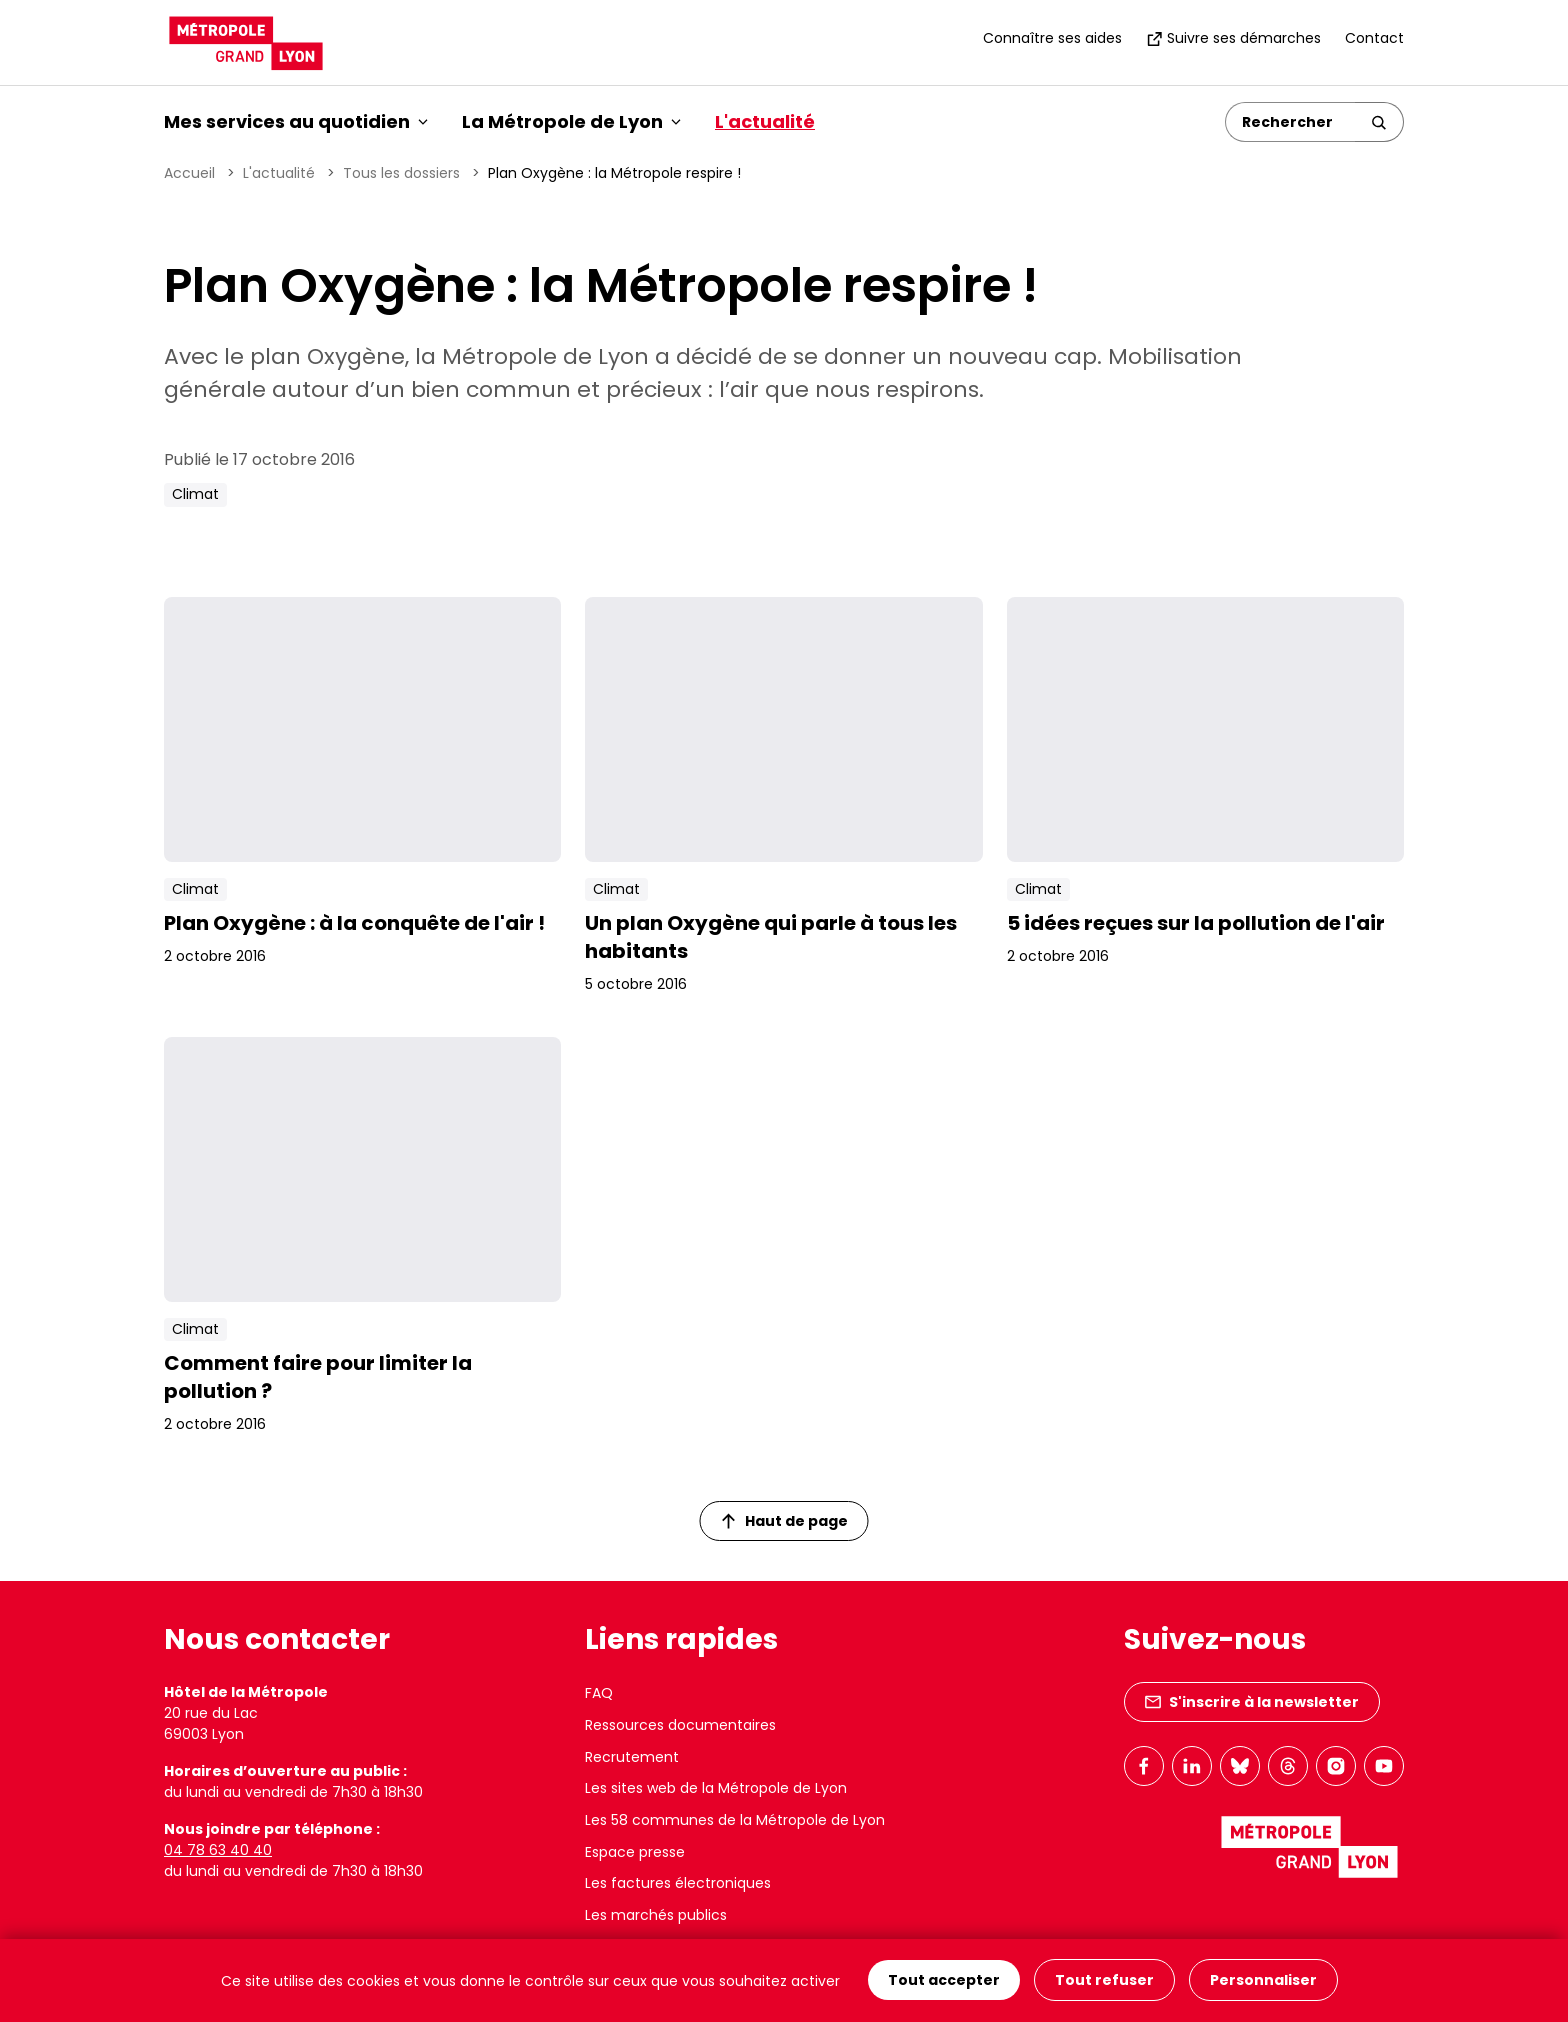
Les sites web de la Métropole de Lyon (716, 1788)
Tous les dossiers (401, 173)
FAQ (599, 1693)
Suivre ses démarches (1233, 38)
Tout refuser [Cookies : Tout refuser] (1104, 1981)
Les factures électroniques (678, 1883)
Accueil (189, 173)
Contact (1374, 38)
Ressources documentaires (680, 1725)
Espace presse (635, 1852)
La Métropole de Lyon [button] (571, 121)
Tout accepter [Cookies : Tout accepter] (944, 1981)
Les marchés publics (656, 1915)
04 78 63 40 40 (218, 1850)
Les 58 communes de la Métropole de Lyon (735, 1820)
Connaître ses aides (1052, 38)
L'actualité (765, 121)
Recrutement (632, 1757)
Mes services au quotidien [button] (296, 121)
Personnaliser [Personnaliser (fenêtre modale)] (1263, 1981)
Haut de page (785, 1521)
